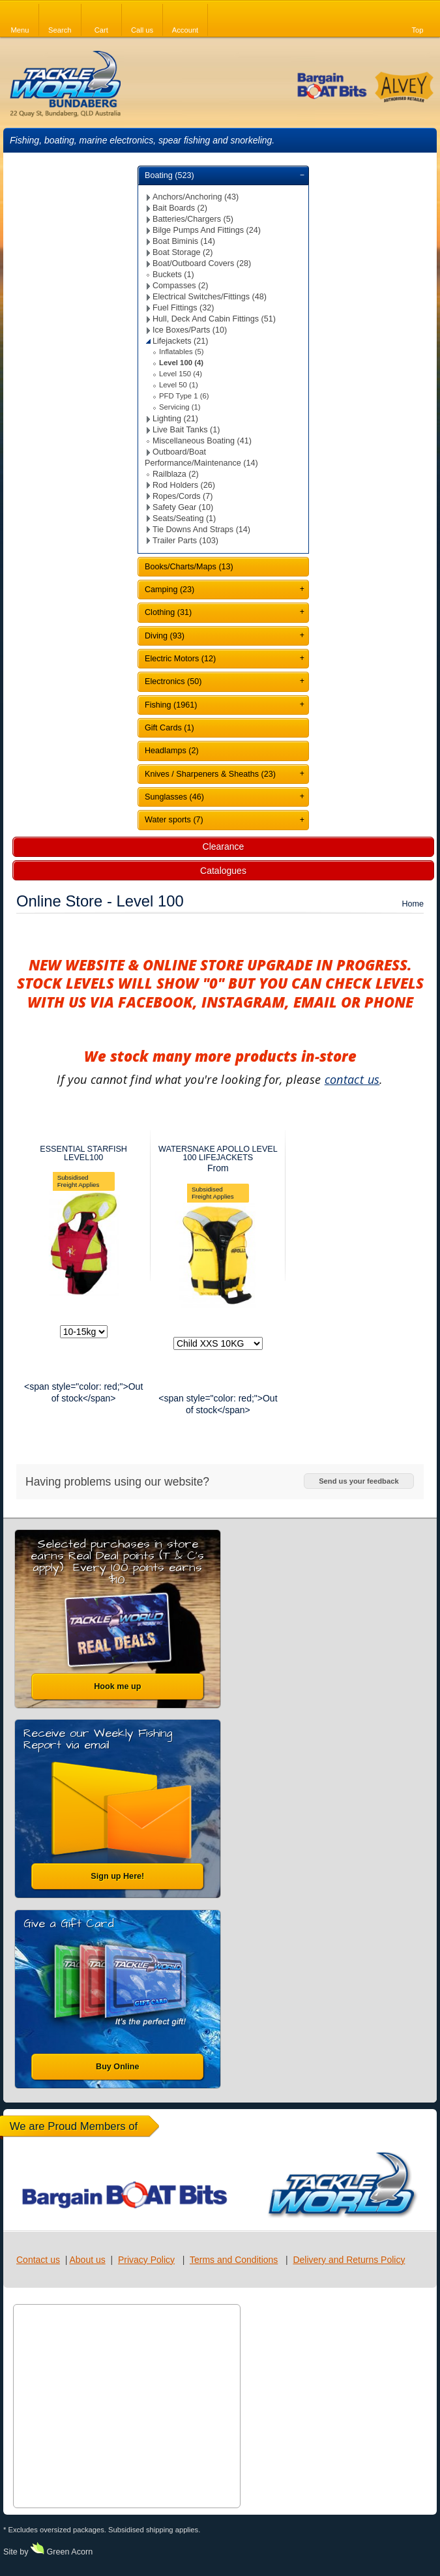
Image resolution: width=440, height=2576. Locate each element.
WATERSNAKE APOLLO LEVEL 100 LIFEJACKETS (218, 1153)
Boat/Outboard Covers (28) (202, 263)
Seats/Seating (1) (184, 518)
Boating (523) (169, 175)
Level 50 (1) (178, 385)
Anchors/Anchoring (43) (196, 197)
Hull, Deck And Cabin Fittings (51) (214, 318)
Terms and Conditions (234, 2259)
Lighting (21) (175, 418)
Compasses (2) (180, 285)
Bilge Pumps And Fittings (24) (207, 230)
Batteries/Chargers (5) (193, 219)
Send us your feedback (358, 1481)
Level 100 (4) (181, 363)
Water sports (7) (174, 819)
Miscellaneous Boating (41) (202, 440)
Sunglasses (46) (174, 796)
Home (413, 903)
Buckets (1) (173, 274)
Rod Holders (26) (184, 485)
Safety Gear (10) (183, 507)
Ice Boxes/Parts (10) (190, 330)
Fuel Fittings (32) (183, 307)
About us (87, 2259)
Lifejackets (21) (180, 341)
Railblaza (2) (176, 474)
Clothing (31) (168, 612)
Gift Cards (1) (169, 727)
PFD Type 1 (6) (184, 396)
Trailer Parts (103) (185, 540)
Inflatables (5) (181, 351)
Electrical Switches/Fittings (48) (210, 296)
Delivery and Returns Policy (349, 2259)
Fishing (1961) (171, 705)
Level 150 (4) (180, 374)
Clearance (223, 846)
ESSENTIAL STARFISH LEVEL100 (83, 1153)
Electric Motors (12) (180, 658)
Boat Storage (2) (183, 252)
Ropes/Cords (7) (183, 496)
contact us (352, 1079)
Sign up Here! (117, 1876)
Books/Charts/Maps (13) (189, 566)
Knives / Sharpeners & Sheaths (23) (210, 774)
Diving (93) (164, 635)
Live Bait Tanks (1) (186, 429)
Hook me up (117, 1686)
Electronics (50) (173, 681)
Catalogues (223, 870)
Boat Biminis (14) (184, 241)
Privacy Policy (146, 2259)
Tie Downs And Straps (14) (201, 529)
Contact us (38, 2259)
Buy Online (117, 2066)
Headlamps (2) (172, 750)
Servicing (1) (180, 407)
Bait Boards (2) (180, 208)
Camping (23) (169, 589)
